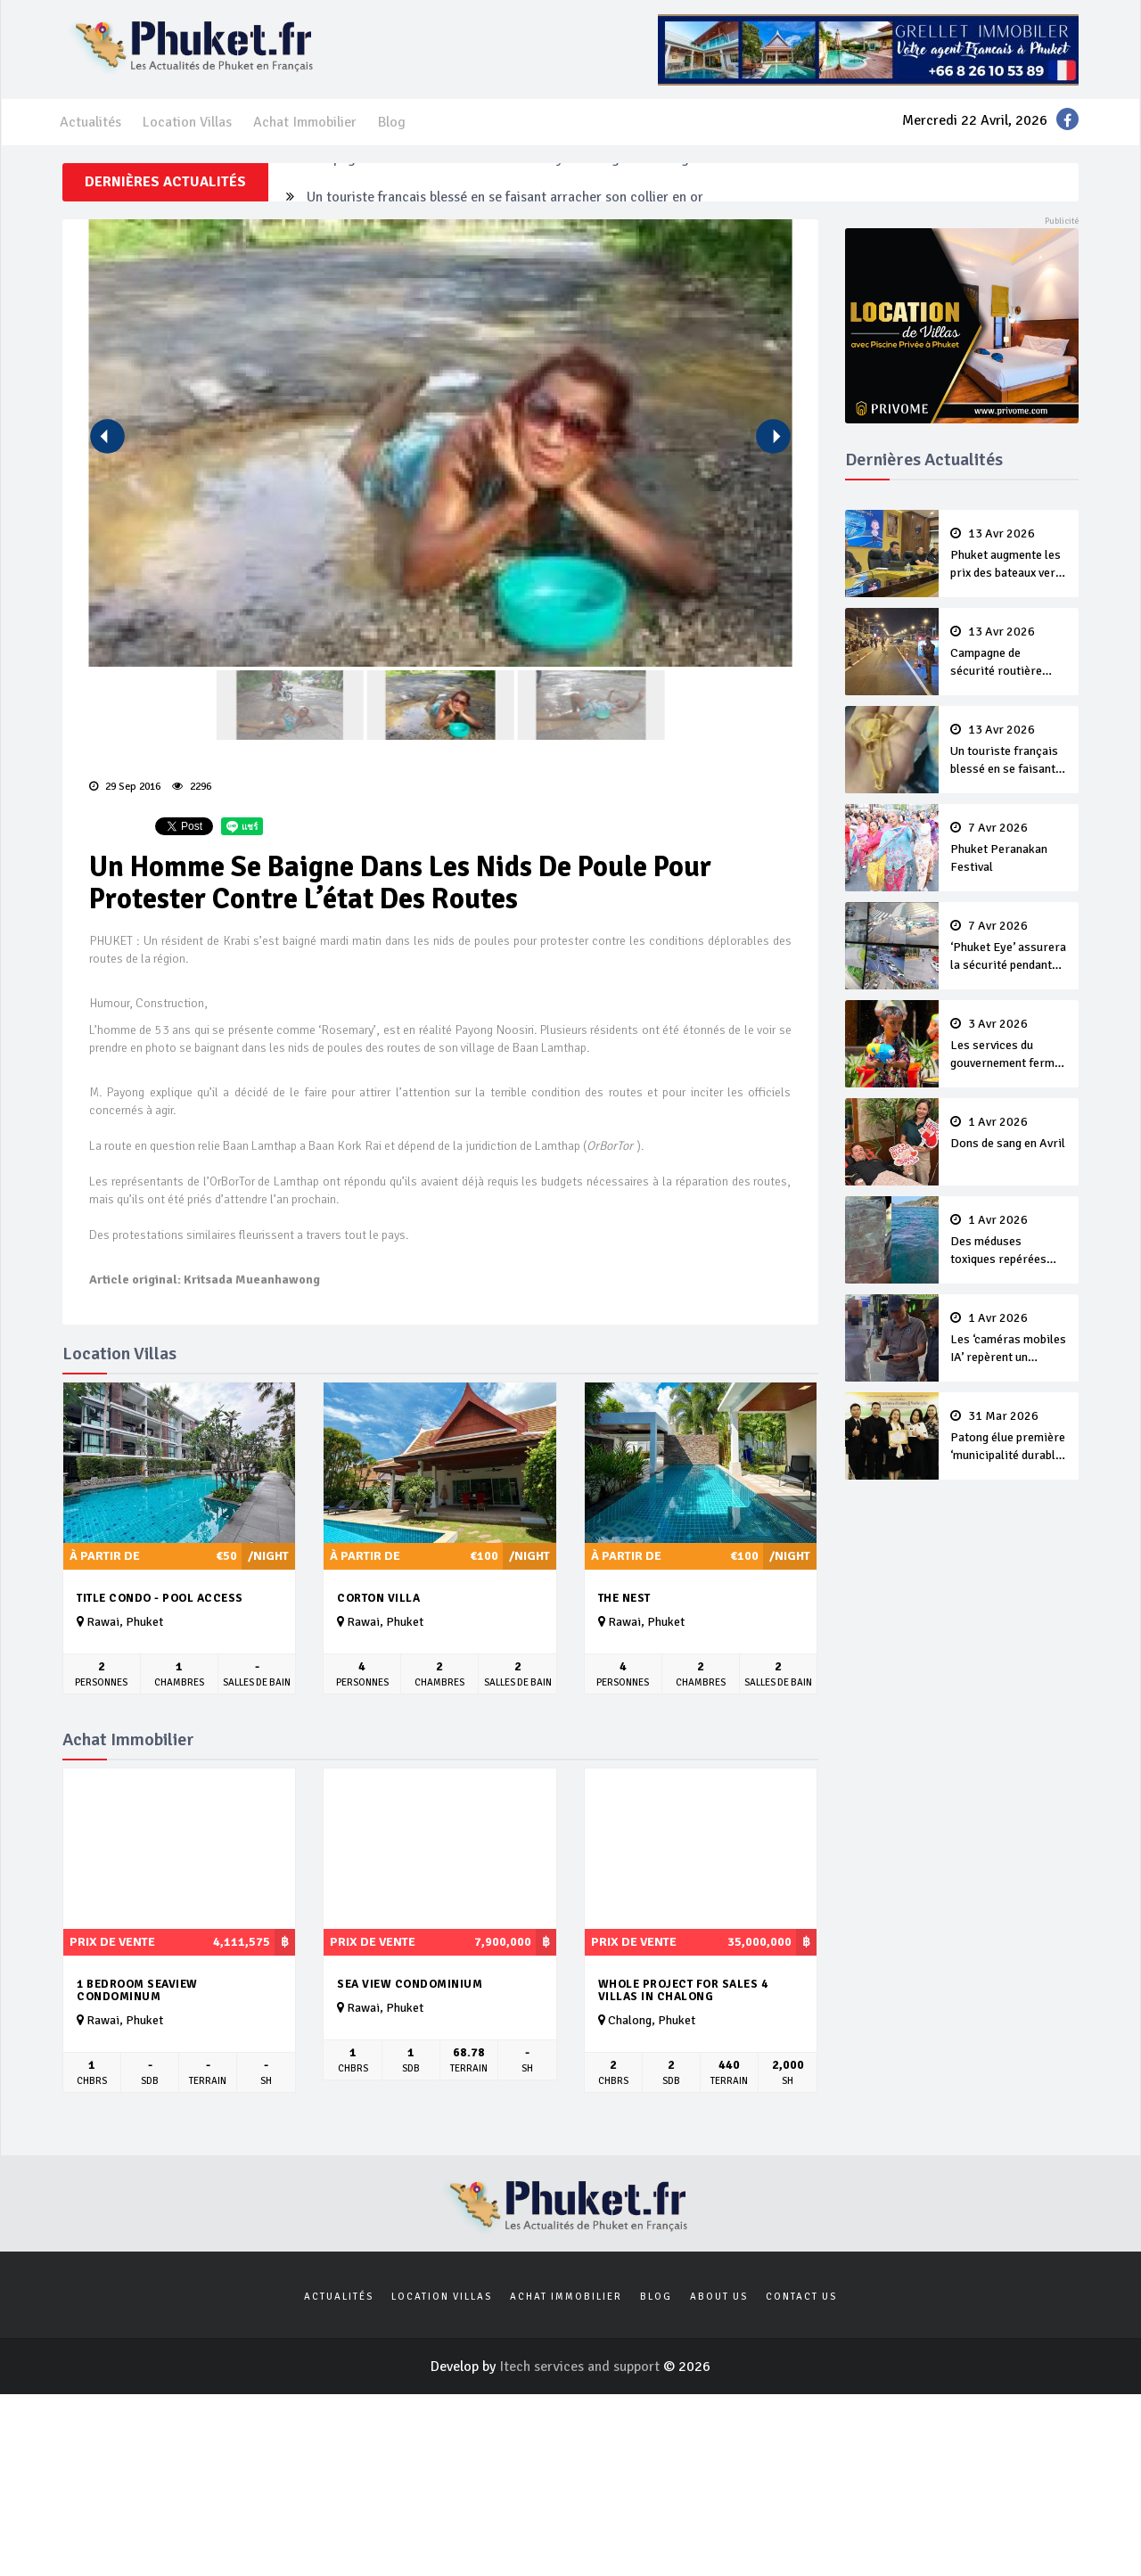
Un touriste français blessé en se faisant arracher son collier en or (1009, 750)
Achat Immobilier (305, 122)
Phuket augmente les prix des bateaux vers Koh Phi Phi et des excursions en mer (1009, 554)
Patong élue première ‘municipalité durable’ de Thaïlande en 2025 (1009, 1436)
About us (719, 2296)
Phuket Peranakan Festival (1009, 847)
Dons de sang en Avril (1009, 1133)
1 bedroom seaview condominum (137, 1991)
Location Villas (187, 122)
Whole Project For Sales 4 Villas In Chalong (683, 1991)
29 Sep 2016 (124, 786)
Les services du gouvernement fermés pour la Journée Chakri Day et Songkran (1009, 1044)
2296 (191, 786)
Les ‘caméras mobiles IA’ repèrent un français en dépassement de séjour (1009, 1338)
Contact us (801, 2296)
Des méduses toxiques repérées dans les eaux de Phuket (1009, 1240)
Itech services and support (581, 2366)
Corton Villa (378, 1598)
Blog (392, 122)
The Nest (624, 1598)
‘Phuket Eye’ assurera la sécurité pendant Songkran (1009, 946)
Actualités (90, 122)
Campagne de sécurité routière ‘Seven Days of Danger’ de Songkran (511, 182)
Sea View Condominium (409, 1984)
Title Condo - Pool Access (160, 1598)
